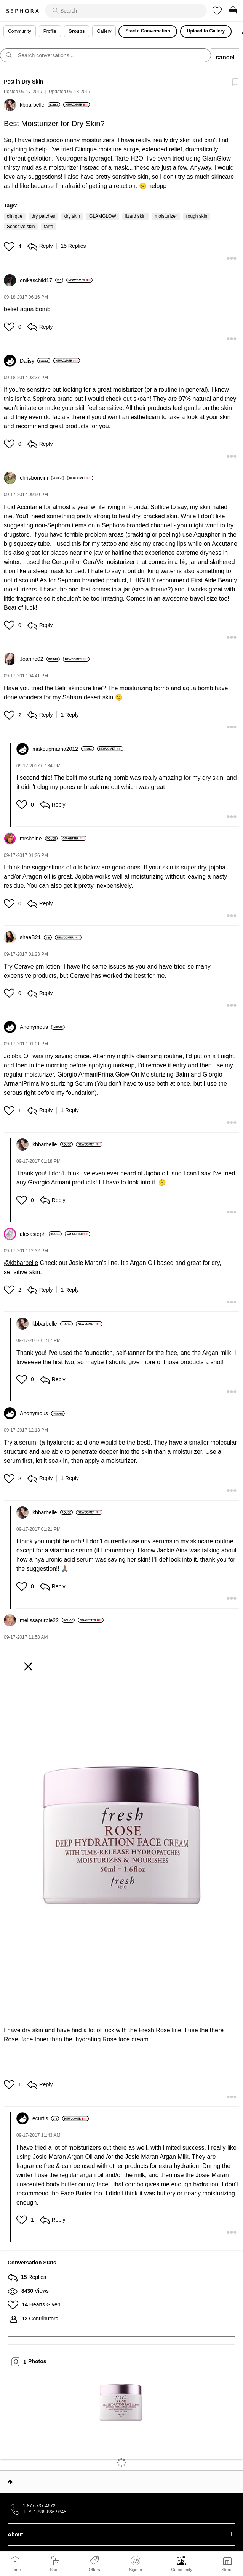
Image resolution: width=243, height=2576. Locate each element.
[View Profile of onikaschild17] (41, 280)
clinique (14, 216)
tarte (48, 226)
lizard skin (135, 216)
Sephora (22, 11)
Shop (55, 2569)
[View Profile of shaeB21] (36, 937)
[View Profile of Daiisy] (35, 360)
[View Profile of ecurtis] (45, 2118)
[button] (10, 246)
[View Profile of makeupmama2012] (63, 749)
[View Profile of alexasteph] (41, 1234)
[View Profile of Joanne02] (40, 659)
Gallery (104, 31)
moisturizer (166, 216)
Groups (77, 31)
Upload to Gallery (206, 31)
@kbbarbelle (21, 1263)
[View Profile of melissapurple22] (47, 1620)
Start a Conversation (147, 31)
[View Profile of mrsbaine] (39, 838)
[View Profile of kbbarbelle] (40, 104)
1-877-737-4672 (39, 2506)
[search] (126, 11)
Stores (227, 2569)
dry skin (72, 216)
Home (15, 2569)
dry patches (43, 216)
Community (181, 2569)
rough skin (196, 216)
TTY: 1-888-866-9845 (44, 2512)
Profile (49, 31)
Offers (94, 2569)
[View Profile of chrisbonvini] (42, 477)
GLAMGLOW (102, 216)
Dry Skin (32, 82)
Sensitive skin (21, 226)
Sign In (135, 2564)
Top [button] (10, 2482)
